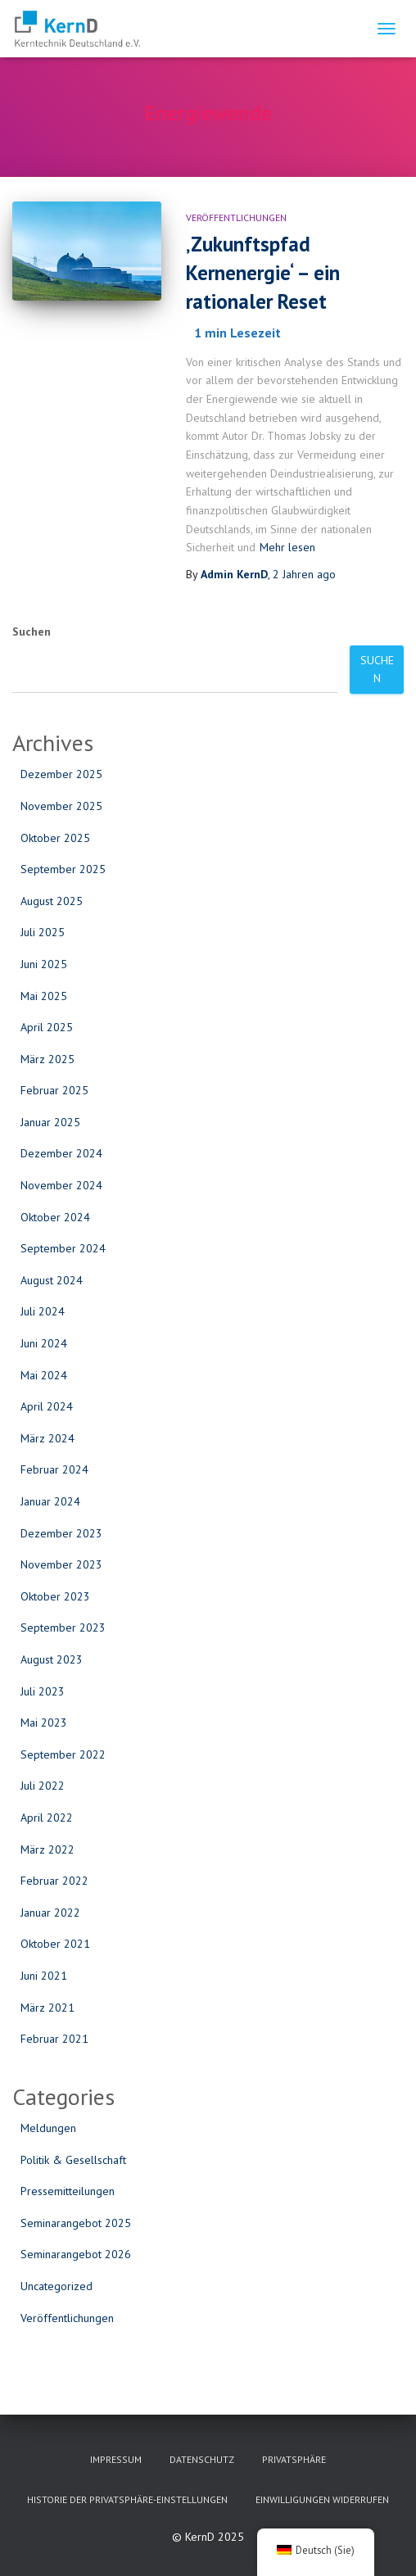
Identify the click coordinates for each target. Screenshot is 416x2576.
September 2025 (63, 869)
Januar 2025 (50, 1122)
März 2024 (47, 1438)
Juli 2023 (42, 1691)
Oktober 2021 (55, 1943)
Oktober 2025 (55, 838)
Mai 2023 (43, 1722)
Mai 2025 (43, 996)
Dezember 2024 (61, 1153)
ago (304, 574)
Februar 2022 (54, 1880)
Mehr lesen (287, 547)
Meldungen (48, 2128)
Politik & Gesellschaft (73, 2160)
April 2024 (46, 1406)
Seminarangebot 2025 (75, 2223)
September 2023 (63, 1627)
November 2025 (61, 806)
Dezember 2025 (61, 774)
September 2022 (63, 1754)
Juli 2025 (42, 932)
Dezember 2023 (61, 1533)
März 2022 (47, 1849)
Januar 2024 (50, 1501)
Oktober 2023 (55, 1596)
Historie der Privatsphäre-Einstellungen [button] (127, 2499)
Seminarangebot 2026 (75, 2254)
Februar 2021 (54, 2038)
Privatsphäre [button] (294, 2459)
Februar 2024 (54, 1469)
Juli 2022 (42, 1785)
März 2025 (47, 1059)
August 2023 (51, 1659)
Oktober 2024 (55, 1217)
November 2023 (61, 1564)
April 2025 (46, 1027)
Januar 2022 (50, 1912)
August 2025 (51, 901)
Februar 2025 (54, 1090)
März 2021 (47, 2007)
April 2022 (46, 1817)
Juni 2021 (43, 1975)
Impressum (116, 2459)
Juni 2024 (43, 1343)
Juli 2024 (42, 1311)
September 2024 (63, 1248)
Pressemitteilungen (67, 2191)
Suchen (31, 631)
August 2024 (51, 1280)
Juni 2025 (43, 964)
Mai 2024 (43, 1375)
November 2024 (61, 1185)
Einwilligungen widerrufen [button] (322, 2499)
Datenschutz (202, 2459)
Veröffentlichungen (236, 217)
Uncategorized (56, 2286)
